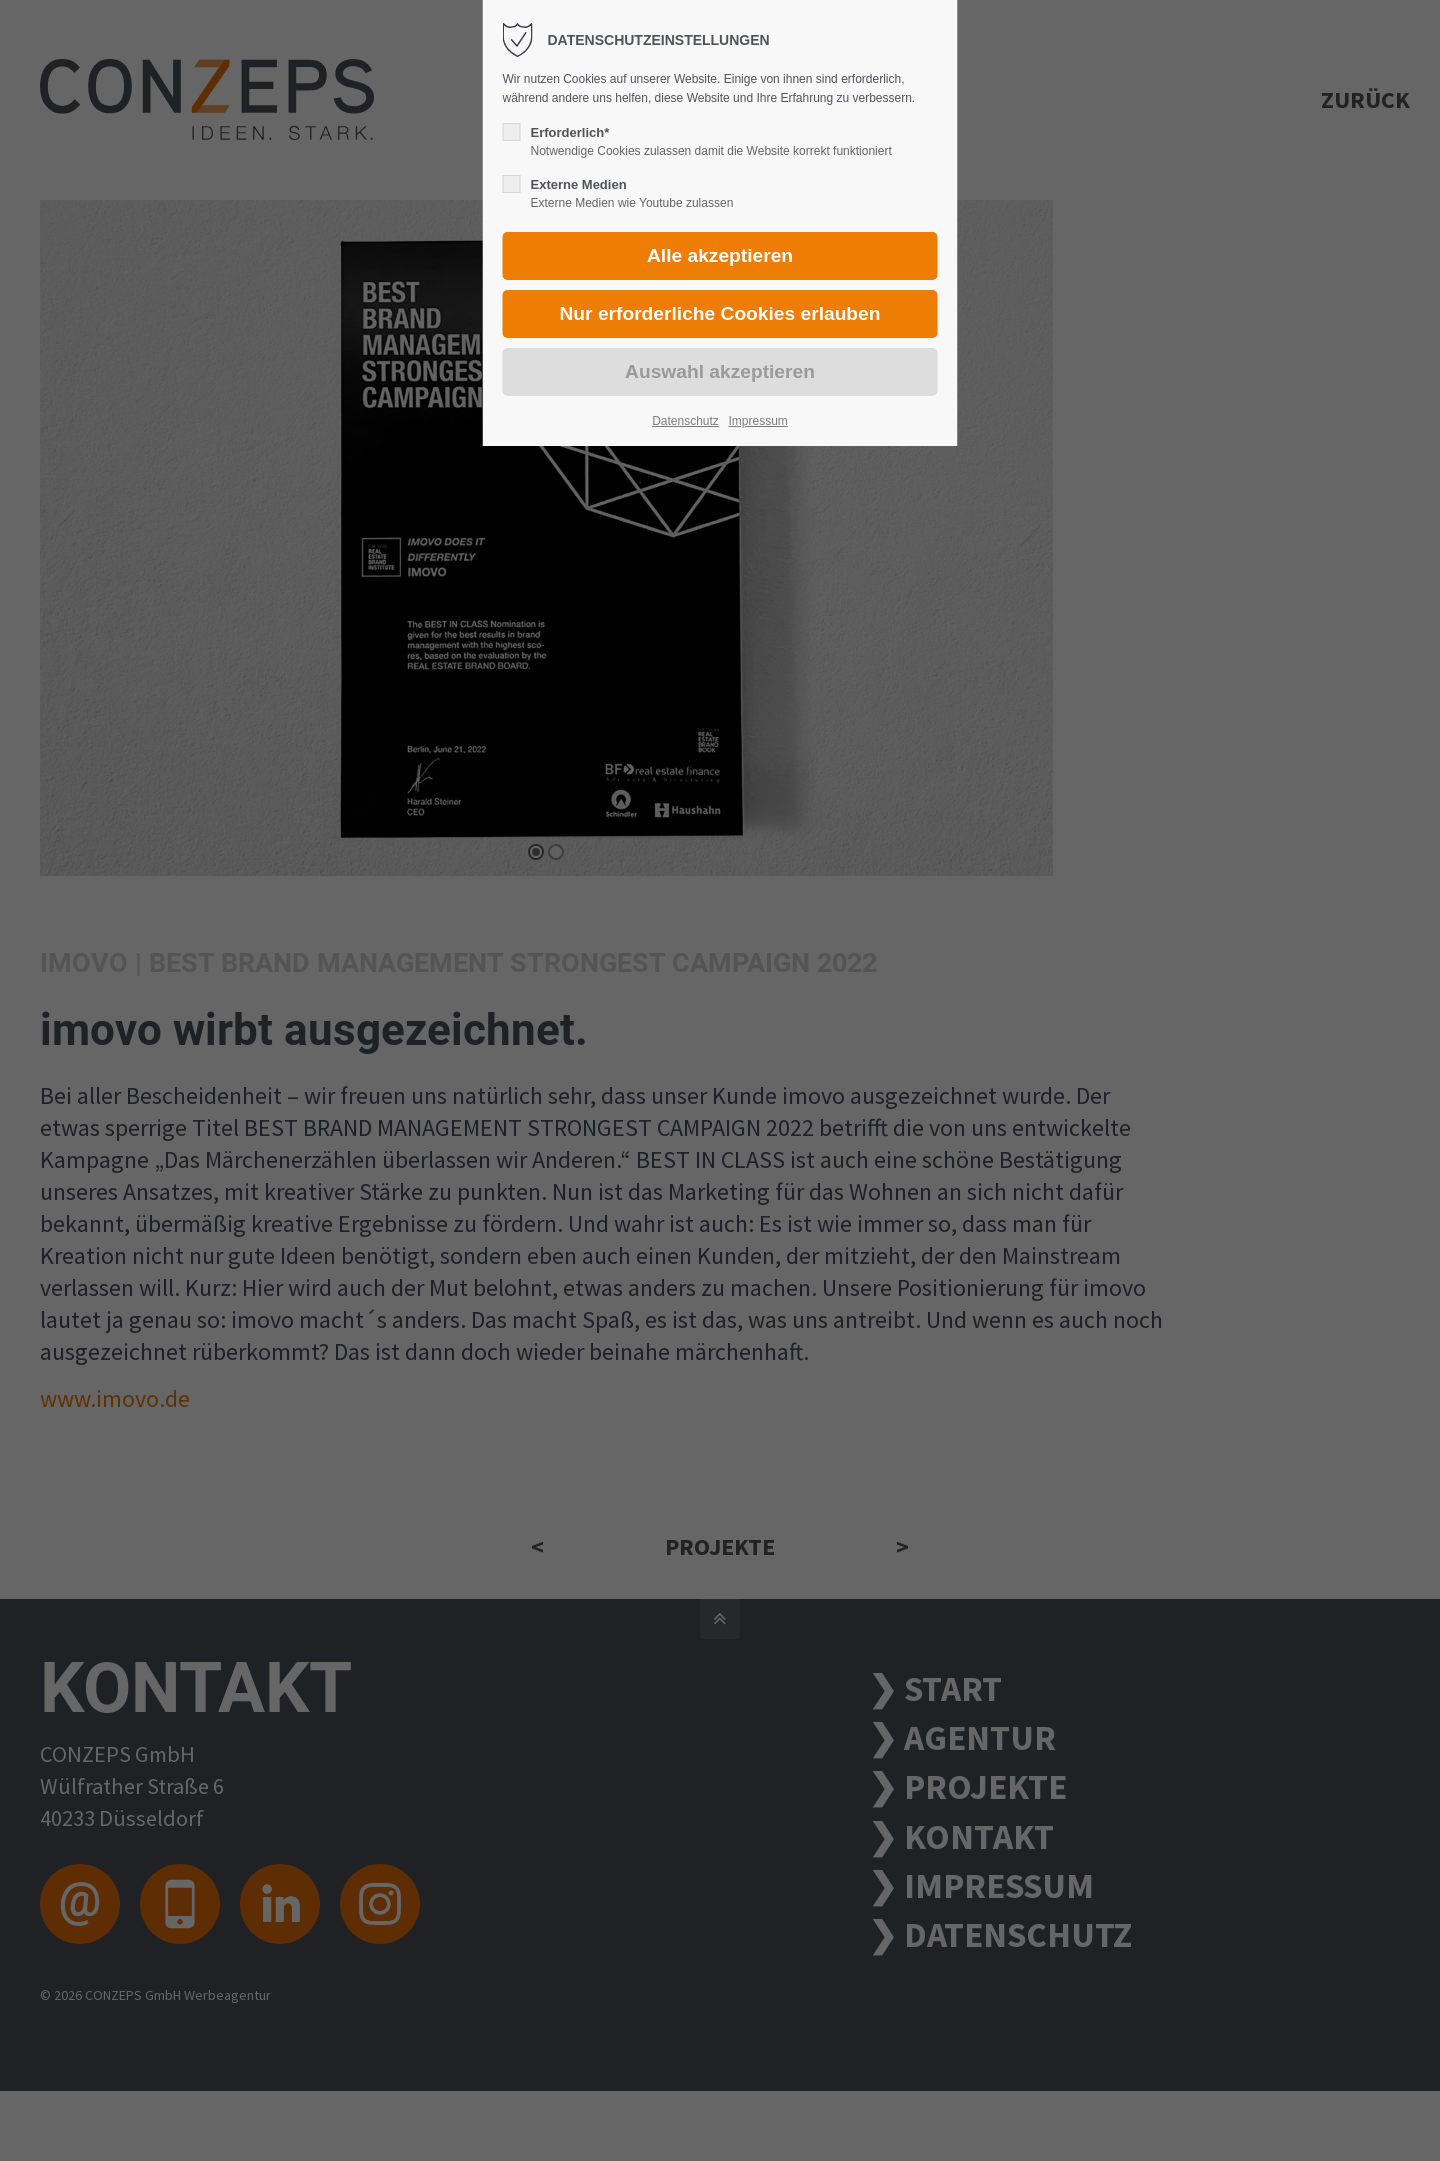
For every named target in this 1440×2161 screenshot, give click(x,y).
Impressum (757, 421)
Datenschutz (685, 421)
